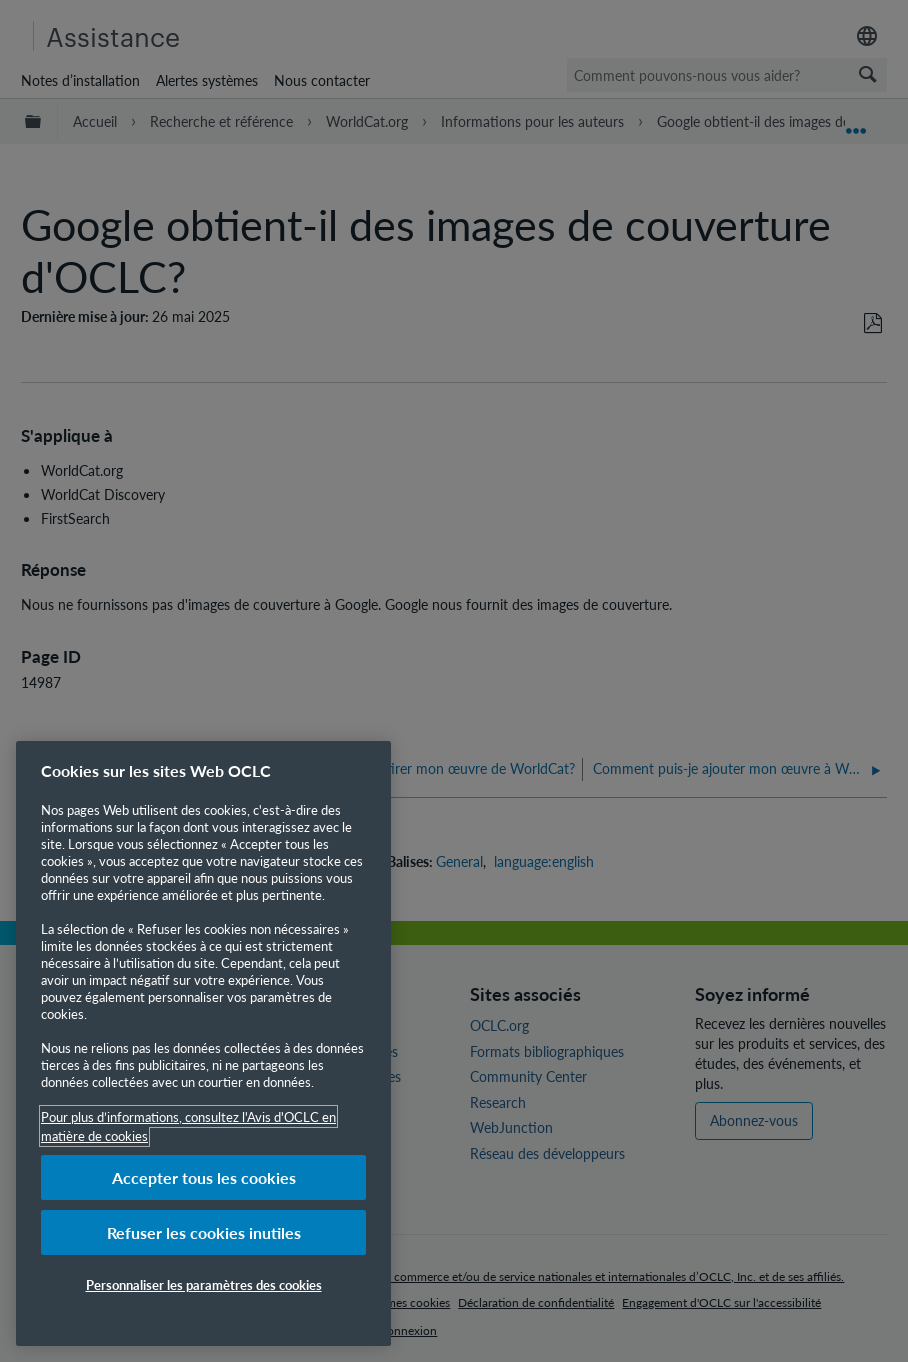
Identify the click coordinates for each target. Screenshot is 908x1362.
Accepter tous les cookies (204, 1177)
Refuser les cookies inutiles (204, 1232)
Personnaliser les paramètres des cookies (204, 1284)
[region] (203, 1043)
